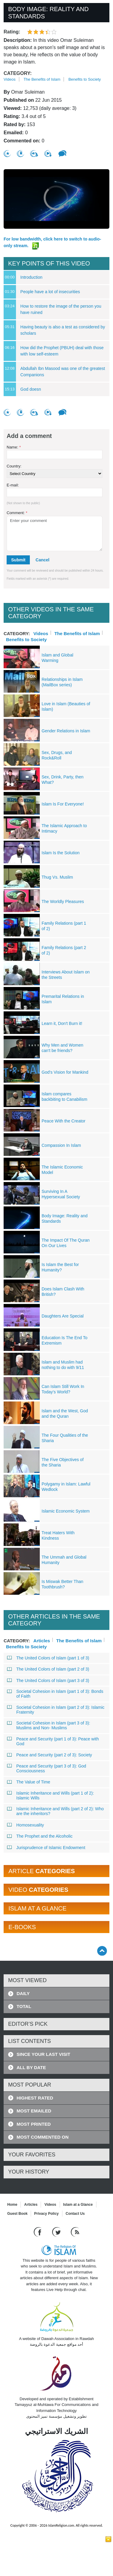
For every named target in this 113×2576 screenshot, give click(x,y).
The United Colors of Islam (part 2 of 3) (48, 1669)
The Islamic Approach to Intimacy (64, 828)
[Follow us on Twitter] (57, 2231)
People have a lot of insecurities (50, 291)
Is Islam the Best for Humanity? (60, 1267)
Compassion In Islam (61, 1145)
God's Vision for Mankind (65, 1072)
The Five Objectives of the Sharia (62, 1462)
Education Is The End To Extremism (64, 1340)
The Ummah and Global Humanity (64, 1560)
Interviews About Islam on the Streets (66, 975)
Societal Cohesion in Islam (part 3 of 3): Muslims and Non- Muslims (48, 1725)
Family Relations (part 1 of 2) (64, 926)
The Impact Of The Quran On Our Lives (65, 1243)
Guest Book (17, 2213)
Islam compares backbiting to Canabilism (64, 1096)
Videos (10, 79)
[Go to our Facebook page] (38, 2231)
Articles (41, 1640)
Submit (18, 559)
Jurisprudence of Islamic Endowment (46, 1847)
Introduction (31, 277)
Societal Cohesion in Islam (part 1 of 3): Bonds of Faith (55, 1694)
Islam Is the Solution (61, 852)
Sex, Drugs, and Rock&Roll (57, 755)
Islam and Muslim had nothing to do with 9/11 (63, 1365)
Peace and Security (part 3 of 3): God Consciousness (46, 1768)
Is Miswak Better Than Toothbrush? (62, 1584)
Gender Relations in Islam (66, 730)
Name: (14, 447)
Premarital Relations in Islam (63, 999)
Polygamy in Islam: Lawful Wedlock (66, 1487)
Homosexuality (25, 1825)
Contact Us (75, 2213)
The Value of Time (28, 1782)
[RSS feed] (75, 2231)
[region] (56, 199)
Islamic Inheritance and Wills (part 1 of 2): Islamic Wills (50, 1795)
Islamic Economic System (65, 1511)
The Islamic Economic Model (62, 1170)
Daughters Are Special (62, 1316)
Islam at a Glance (78, 2204)
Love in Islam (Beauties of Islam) (66, 706)
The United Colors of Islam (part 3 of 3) (48, 1680)
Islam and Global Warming (57, 658)
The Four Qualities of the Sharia (65, 1438)
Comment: (17, 513)
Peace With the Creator (64, 1121)
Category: (18, 73)
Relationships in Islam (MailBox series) (62, 682)
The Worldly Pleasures (63, 901)
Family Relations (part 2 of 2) (64, 950)
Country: (14, 466)
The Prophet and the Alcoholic (40, 1836)
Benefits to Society (84, 79)
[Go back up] (102, 1951)
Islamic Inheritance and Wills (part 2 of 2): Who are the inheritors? (55, 1811)
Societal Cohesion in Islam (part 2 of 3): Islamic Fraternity (56, 1710)
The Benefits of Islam (42, 79)
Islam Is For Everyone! (63, 804)
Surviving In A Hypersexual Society (61, 1194)
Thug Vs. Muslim (57, 877)
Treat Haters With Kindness (58, 1535)
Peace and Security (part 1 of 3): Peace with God (53, 1741)
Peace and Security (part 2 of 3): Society (49, 1754)
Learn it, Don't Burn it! (62, 1023)
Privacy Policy (46, 2213)
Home (12, 2204)
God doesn (30, 389)
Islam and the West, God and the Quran (65, 1413)
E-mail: (13, 485)
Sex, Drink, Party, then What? (62, 779)
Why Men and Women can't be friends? (62, 1048)
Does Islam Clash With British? (63, 1291)
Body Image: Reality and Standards (65, 1218)
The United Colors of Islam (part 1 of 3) (48, 1658)
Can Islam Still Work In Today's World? (63, 1389)
